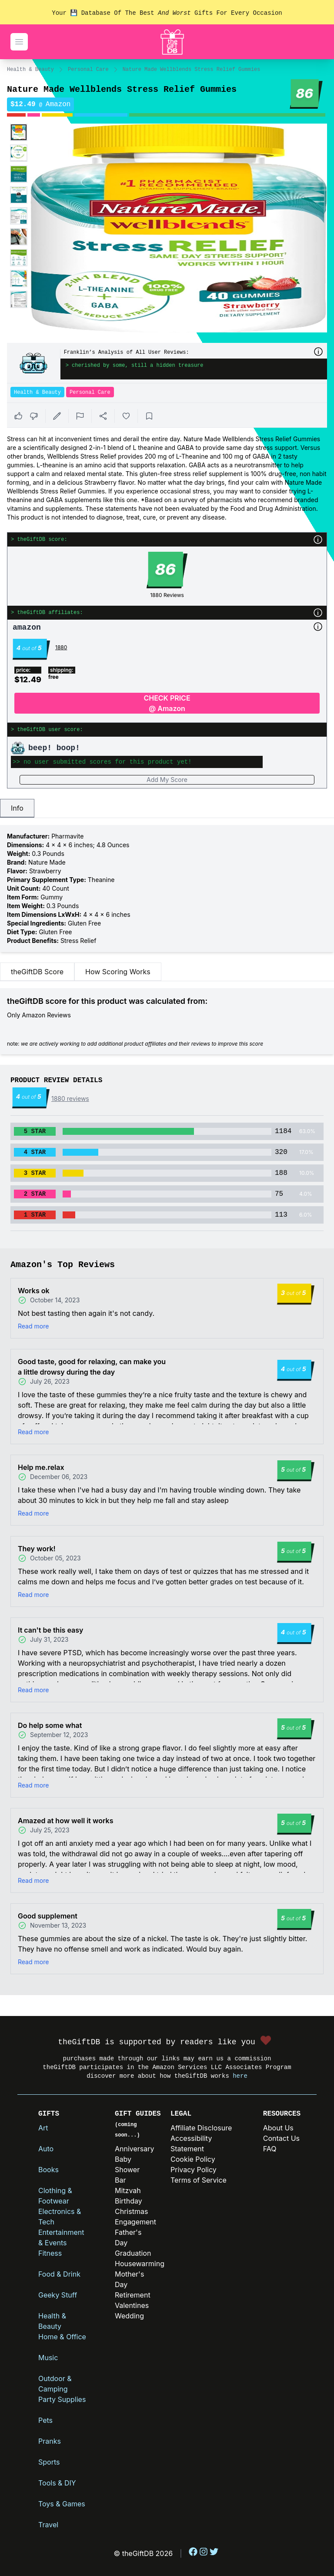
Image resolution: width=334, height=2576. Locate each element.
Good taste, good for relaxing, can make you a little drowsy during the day (92, 1366)
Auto (45, 2148)
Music (48, 2357)
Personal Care (88, 70)
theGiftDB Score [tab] (37, 971)
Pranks (49, 2441)
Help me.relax (41, 1467)
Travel (48, 2524)
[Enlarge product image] (19, 132)
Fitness (50, 2253)
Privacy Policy (193, 2169)
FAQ (270, 2148)
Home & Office (62, 2336)
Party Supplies (62, 2399)
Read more (33, 1326)
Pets (45, 2420)
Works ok (34, 1290)
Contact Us (281, 2138)
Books (48, 2169)
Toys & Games (61, 2503)
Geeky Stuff (57, 2295)
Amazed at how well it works (65, 1820)
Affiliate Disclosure (201, 2127)
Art (43, 2127)
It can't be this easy (50, 1630)
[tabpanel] (167, 888)
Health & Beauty (30, 70)
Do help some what (50, 1725)
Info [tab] (17, 808)
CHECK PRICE (167, 704)
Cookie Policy (192, 2159)
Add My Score (167, 779)
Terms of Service (198, 2180)
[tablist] (167, 808)
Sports (49, 2462)
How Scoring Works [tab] (117, 971)
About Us (278, 2127)
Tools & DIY (57, 2483)
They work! (37, 1548)
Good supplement (47, 1916)
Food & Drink (59, 2274)
